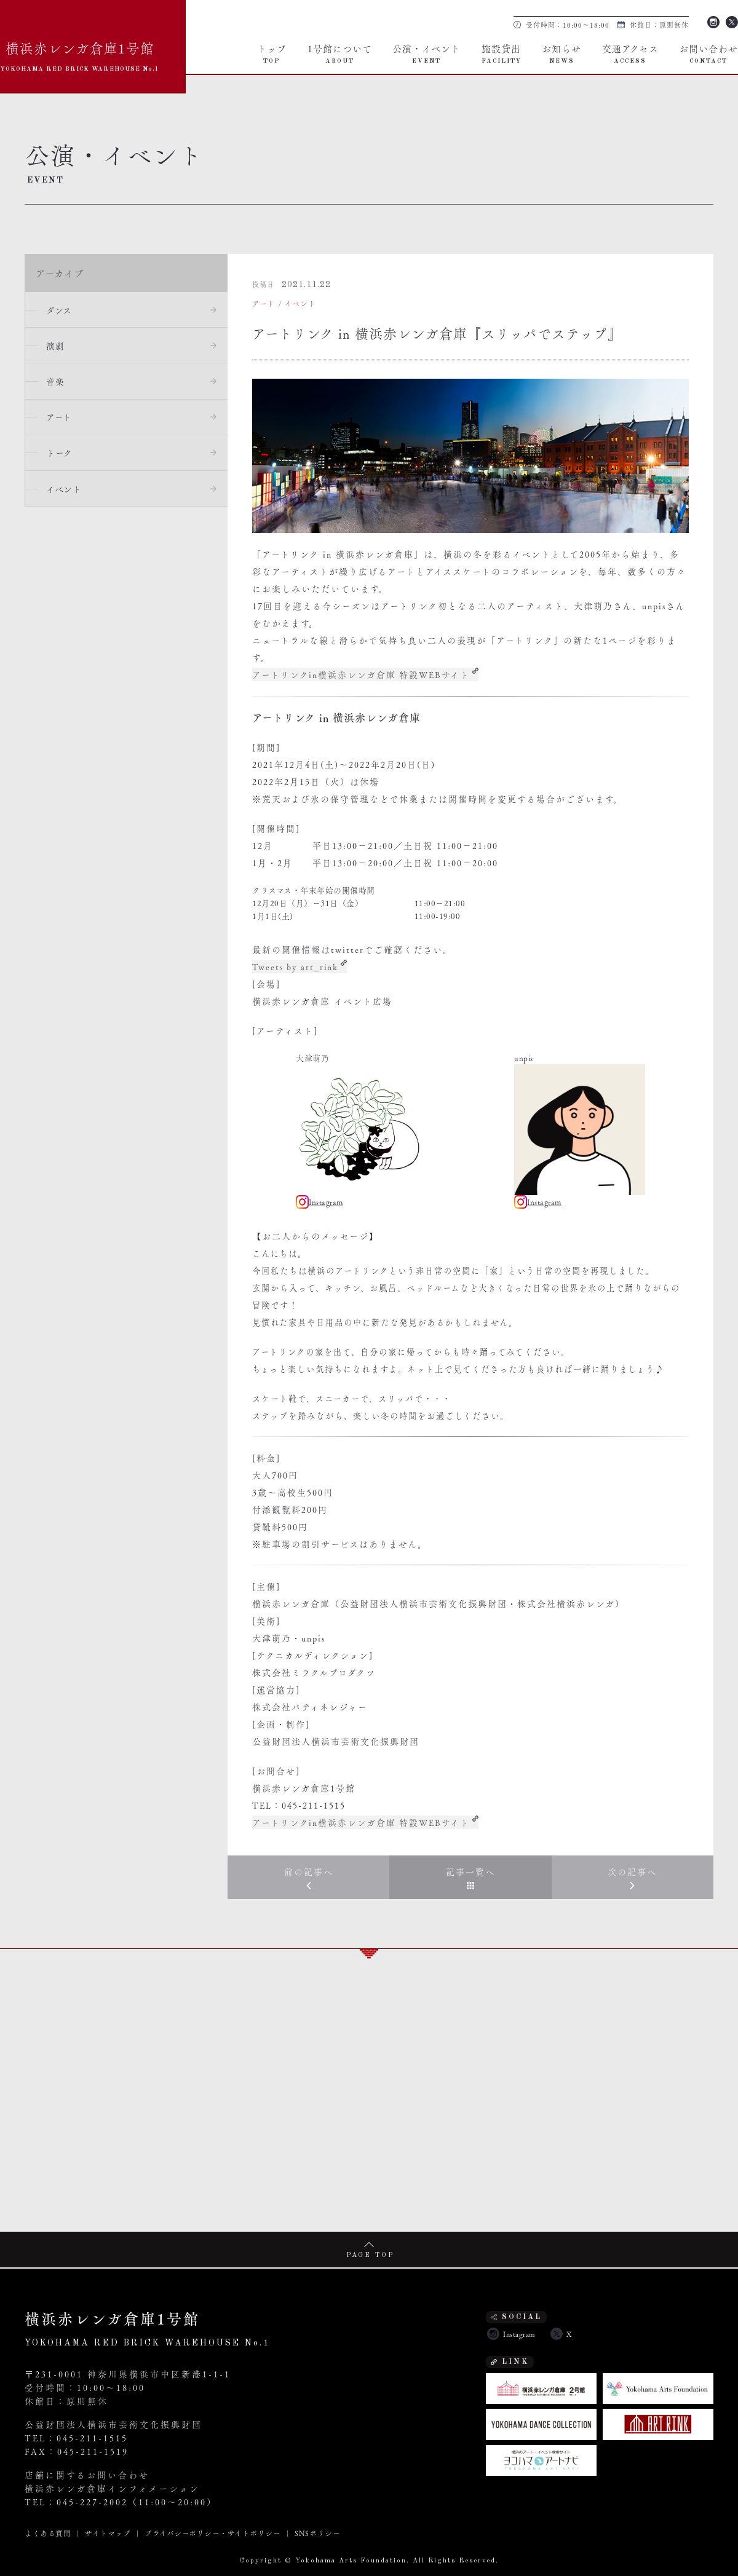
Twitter (732, 21)
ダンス (60, 310)
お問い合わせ (708, 53)
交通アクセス (630, 53)
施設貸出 (502, 53)
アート (60, 418)
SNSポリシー (317, 2532)
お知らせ (561, 53)
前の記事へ (308, 1871)
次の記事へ (632, 1871)
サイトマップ (107, 2532)
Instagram (713, 21)
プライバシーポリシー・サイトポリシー (212, 2532)
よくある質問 (48, 2532)
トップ (272, 53)
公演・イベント (426, 53)
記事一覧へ (470, 1871)
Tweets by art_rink (296, 966)
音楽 (56, 382)
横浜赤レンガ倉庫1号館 (80, 54)
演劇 (56, 346)
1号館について (340, 53)
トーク (60, 455)
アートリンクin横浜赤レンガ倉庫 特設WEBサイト (361, 674)
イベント (64, 491)
